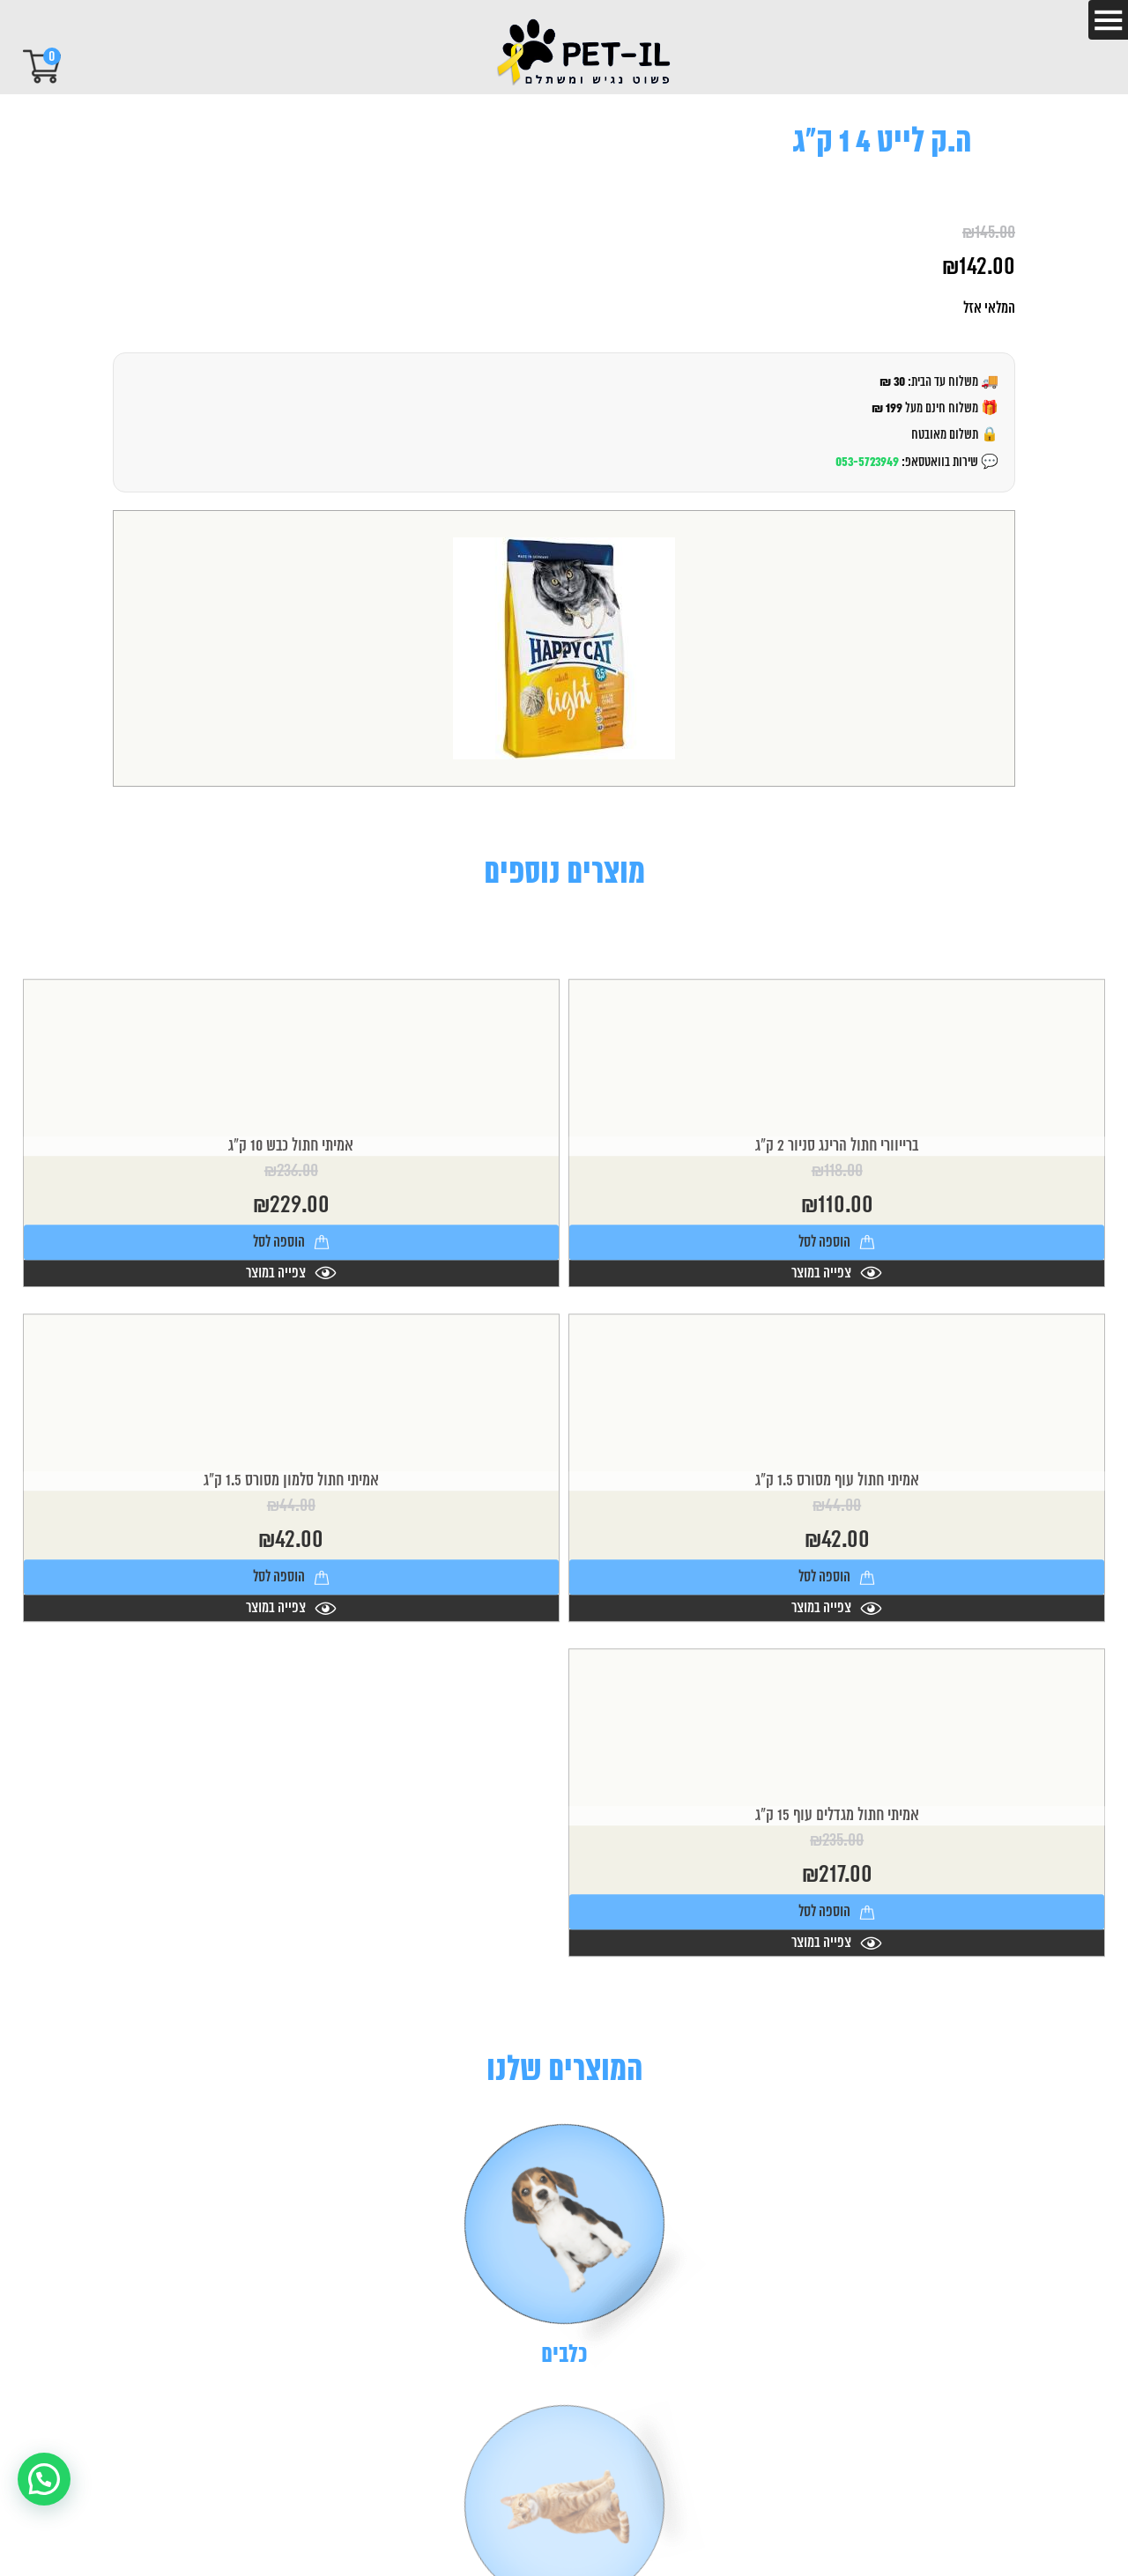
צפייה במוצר (836, 1383)
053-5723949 (867, 462)
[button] (44, 2479)
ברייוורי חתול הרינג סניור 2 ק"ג (836, 1256)
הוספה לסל (836, 1352)
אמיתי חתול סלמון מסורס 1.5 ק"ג (291, 1591)
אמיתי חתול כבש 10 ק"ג (290, 1256)
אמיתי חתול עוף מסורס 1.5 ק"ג (837, 1591)
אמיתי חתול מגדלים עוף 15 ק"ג (837, 1926)
